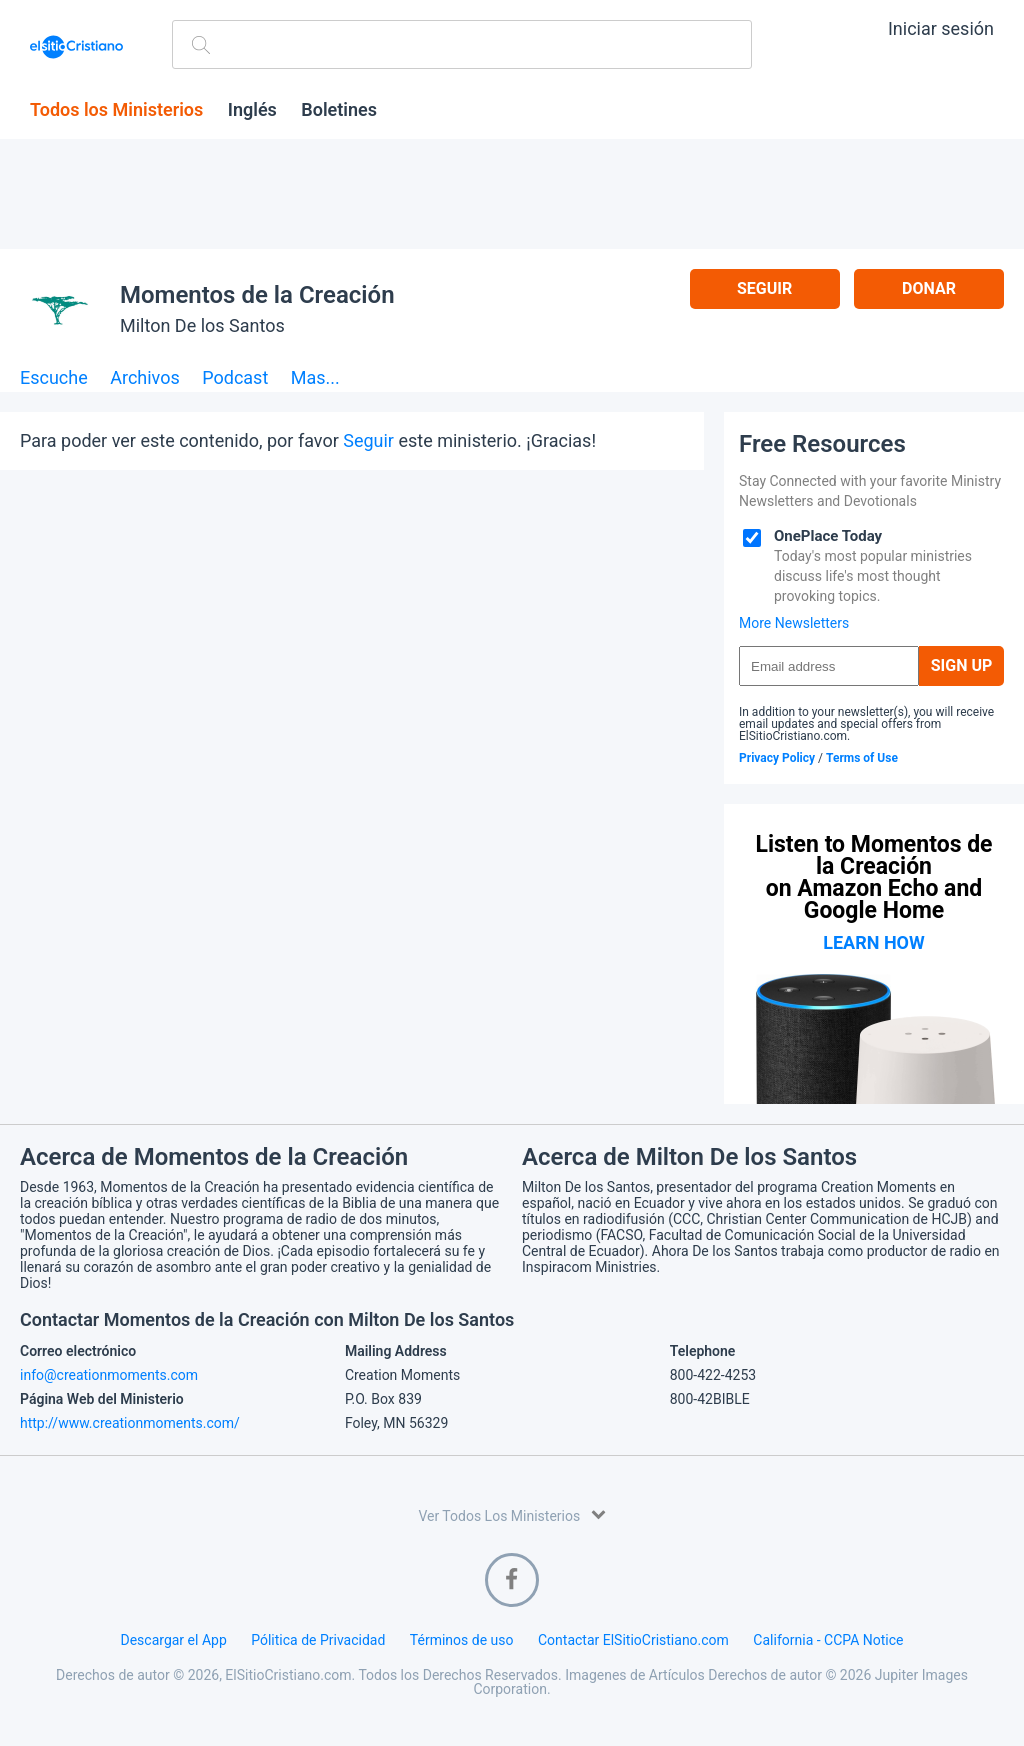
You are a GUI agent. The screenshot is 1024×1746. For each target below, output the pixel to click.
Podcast (235, 378)
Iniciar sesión (941, 28)
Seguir (764, 288)
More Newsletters (794, 623)
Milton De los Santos (202, 325)
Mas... (315, 378)
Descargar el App (174, 1640)
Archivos (145, 378)
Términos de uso (462, 1640)
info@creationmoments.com (109, 1375)
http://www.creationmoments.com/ (130, 1423)
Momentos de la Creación (257, 295)
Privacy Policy (777, 758)
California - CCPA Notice (828, 1640)
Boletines (339, 110)
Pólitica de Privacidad (318, 1640)
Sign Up (962, 665)
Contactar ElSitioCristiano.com (633, 1640)
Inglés (252, 110)
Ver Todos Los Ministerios (511, 1514)
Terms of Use (862, 758)
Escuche (54, 378)
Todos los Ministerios (116, 110)
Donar (929, 288)
